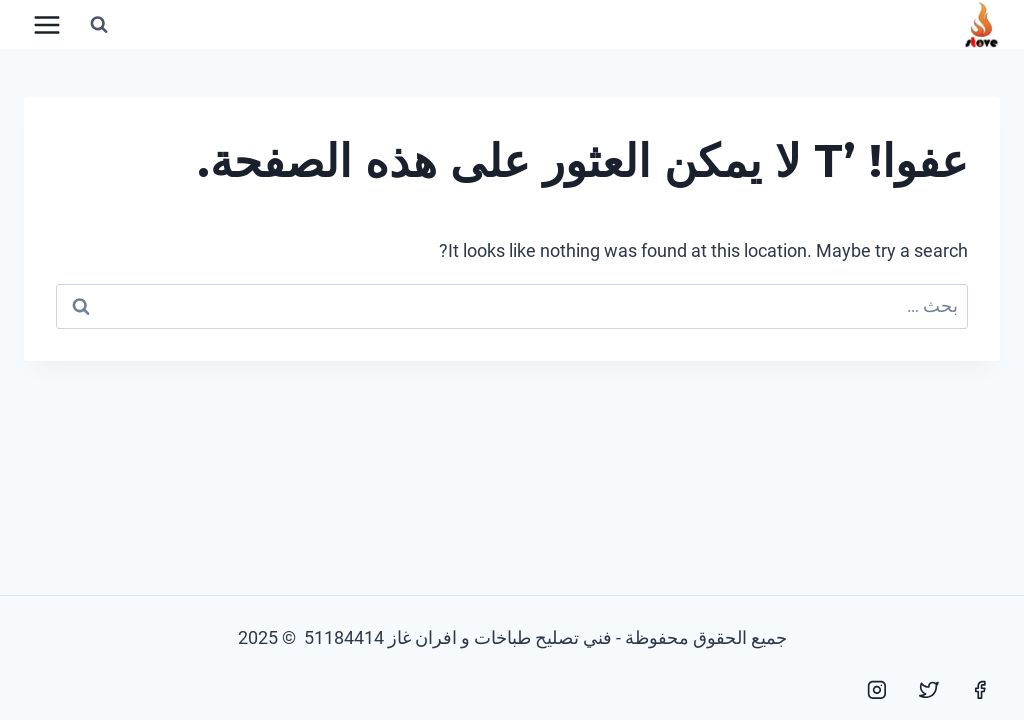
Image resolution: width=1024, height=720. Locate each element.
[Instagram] (877, 690)
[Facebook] (980, 690)
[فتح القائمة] (47, 24)
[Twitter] (929, 690)
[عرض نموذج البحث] (99, 25)
